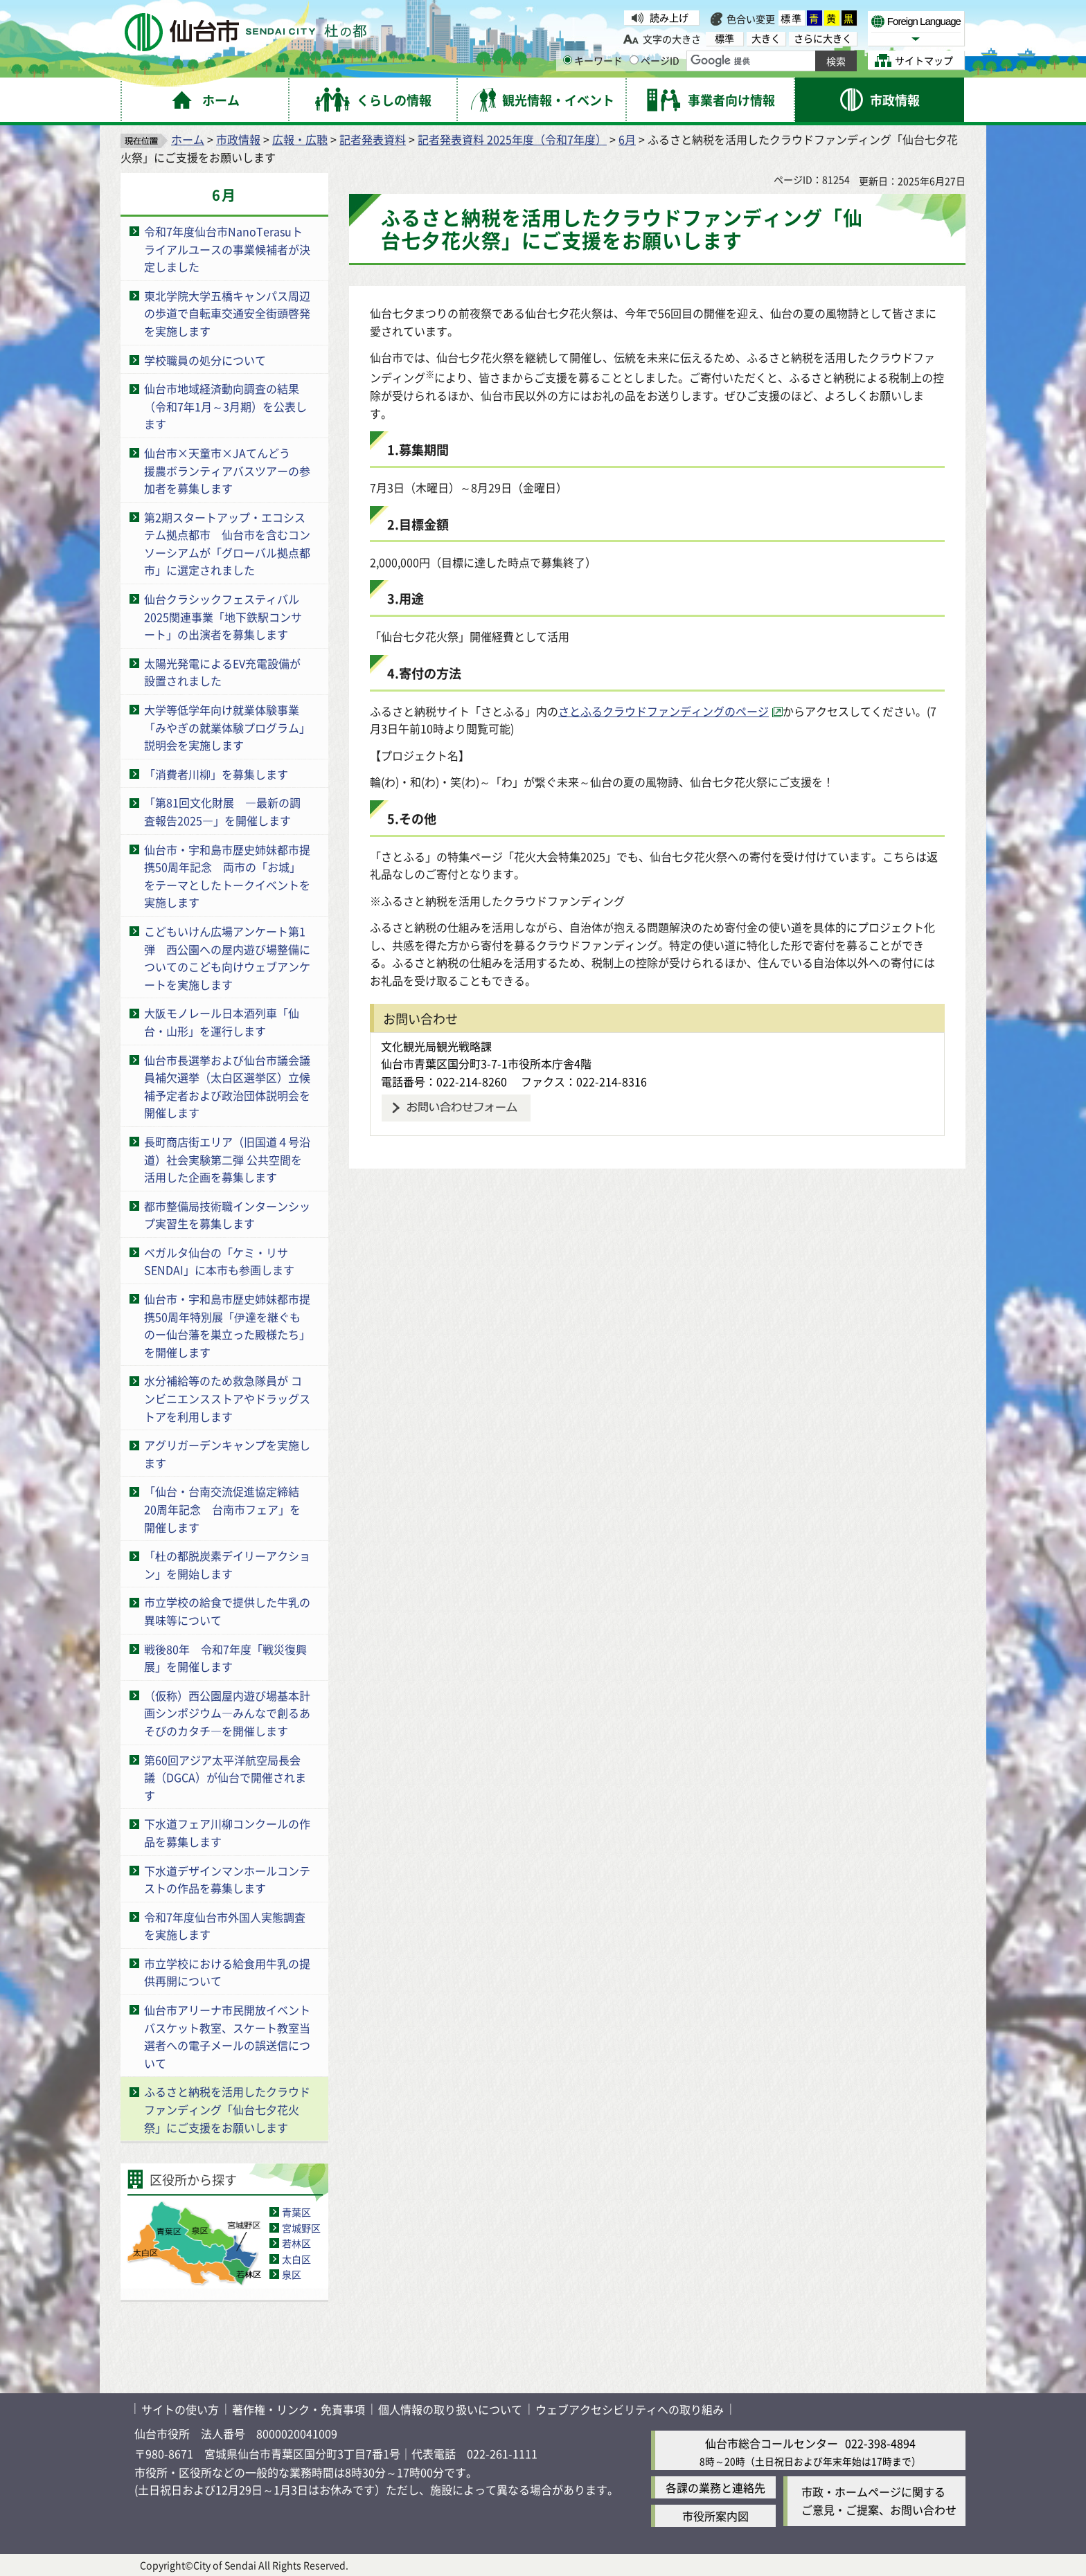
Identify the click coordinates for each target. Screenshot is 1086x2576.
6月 (627, 139)
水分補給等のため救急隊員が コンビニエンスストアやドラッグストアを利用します (227, 1398)
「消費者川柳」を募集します (216, 774)
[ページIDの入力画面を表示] (634, 59)
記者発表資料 (372, 139)
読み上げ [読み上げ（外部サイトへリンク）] (669, 17)
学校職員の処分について (205, 360)
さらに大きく (823, 38)
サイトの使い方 (180, 2409)
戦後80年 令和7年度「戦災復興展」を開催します (225, 1658)
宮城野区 (301, 2228)
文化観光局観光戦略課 (436, 1046)
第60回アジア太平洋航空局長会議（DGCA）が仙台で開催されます (225, 1777)
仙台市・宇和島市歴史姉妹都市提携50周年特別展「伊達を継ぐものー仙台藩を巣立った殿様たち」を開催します (227, 1325)
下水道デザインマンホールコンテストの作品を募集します (227, 1879)
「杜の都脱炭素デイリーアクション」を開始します (227, 1564)
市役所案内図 (715, 2515)
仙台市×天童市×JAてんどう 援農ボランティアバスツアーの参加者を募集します (227, 470)
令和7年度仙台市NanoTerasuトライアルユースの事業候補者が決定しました (227, 249)
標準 (792, 18)
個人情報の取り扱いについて (450, 2409)
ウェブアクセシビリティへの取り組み (629, 2409)
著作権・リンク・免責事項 (298, 2409)
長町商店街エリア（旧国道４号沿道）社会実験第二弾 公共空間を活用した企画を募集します (227, 1159)
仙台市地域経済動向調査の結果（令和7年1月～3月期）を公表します (225, 406)
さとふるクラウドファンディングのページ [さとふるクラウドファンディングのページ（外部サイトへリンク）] (663, 711)
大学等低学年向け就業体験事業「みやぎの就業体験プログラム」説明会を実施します (227, 727)
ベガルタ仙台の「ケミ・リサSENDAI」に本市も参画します (219, 1261)
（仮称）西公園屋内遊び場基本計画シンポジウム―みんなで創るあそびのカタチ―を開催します (227, 1713)
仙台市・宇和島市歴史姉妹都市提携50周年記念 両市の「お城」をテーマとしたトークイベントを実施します (227, 876)
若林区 (296, 2243)
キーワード (593, 60)
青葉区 (296, 2212)
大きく (766, 38)
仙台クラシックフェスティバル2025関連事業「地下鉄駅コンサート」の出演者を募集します (223, 616)
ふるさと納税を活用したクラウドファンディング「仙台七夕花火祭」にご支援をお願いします (227, 2109)
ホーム (187, 139)
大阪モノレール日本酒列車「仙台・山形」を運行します (221, 1022)
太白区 (296, 2259)
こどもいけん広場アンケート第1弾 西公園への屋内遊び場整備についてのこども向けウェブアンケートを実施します (227, 958)
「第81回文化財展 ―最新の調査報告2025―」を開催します (222, 811)
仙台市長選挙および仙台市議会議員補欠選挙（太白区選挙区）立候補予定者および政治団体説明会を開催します (227, 1087)
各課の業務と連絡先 (715, 2487)
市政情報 (238, 139)
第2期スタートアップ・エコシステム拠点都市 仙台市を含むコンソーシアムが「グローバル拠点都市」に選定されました (227, 544)
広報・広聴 (300, 139)
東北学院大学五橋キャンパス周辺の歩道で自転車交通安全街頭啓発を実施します (227, 313)
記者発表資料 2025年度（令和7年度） (512, 139)
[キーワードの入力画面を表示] (567, 59)
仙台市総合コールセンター (771, 2443)
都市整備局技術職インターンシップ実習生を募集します (227, 1215)
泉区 (291, 2274)
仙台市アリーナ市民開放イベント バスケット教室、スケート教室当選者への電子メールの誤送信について (227, 2036)
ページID (654, 60)
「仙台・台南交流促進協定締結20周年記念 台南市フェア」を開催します (222, 1509)
